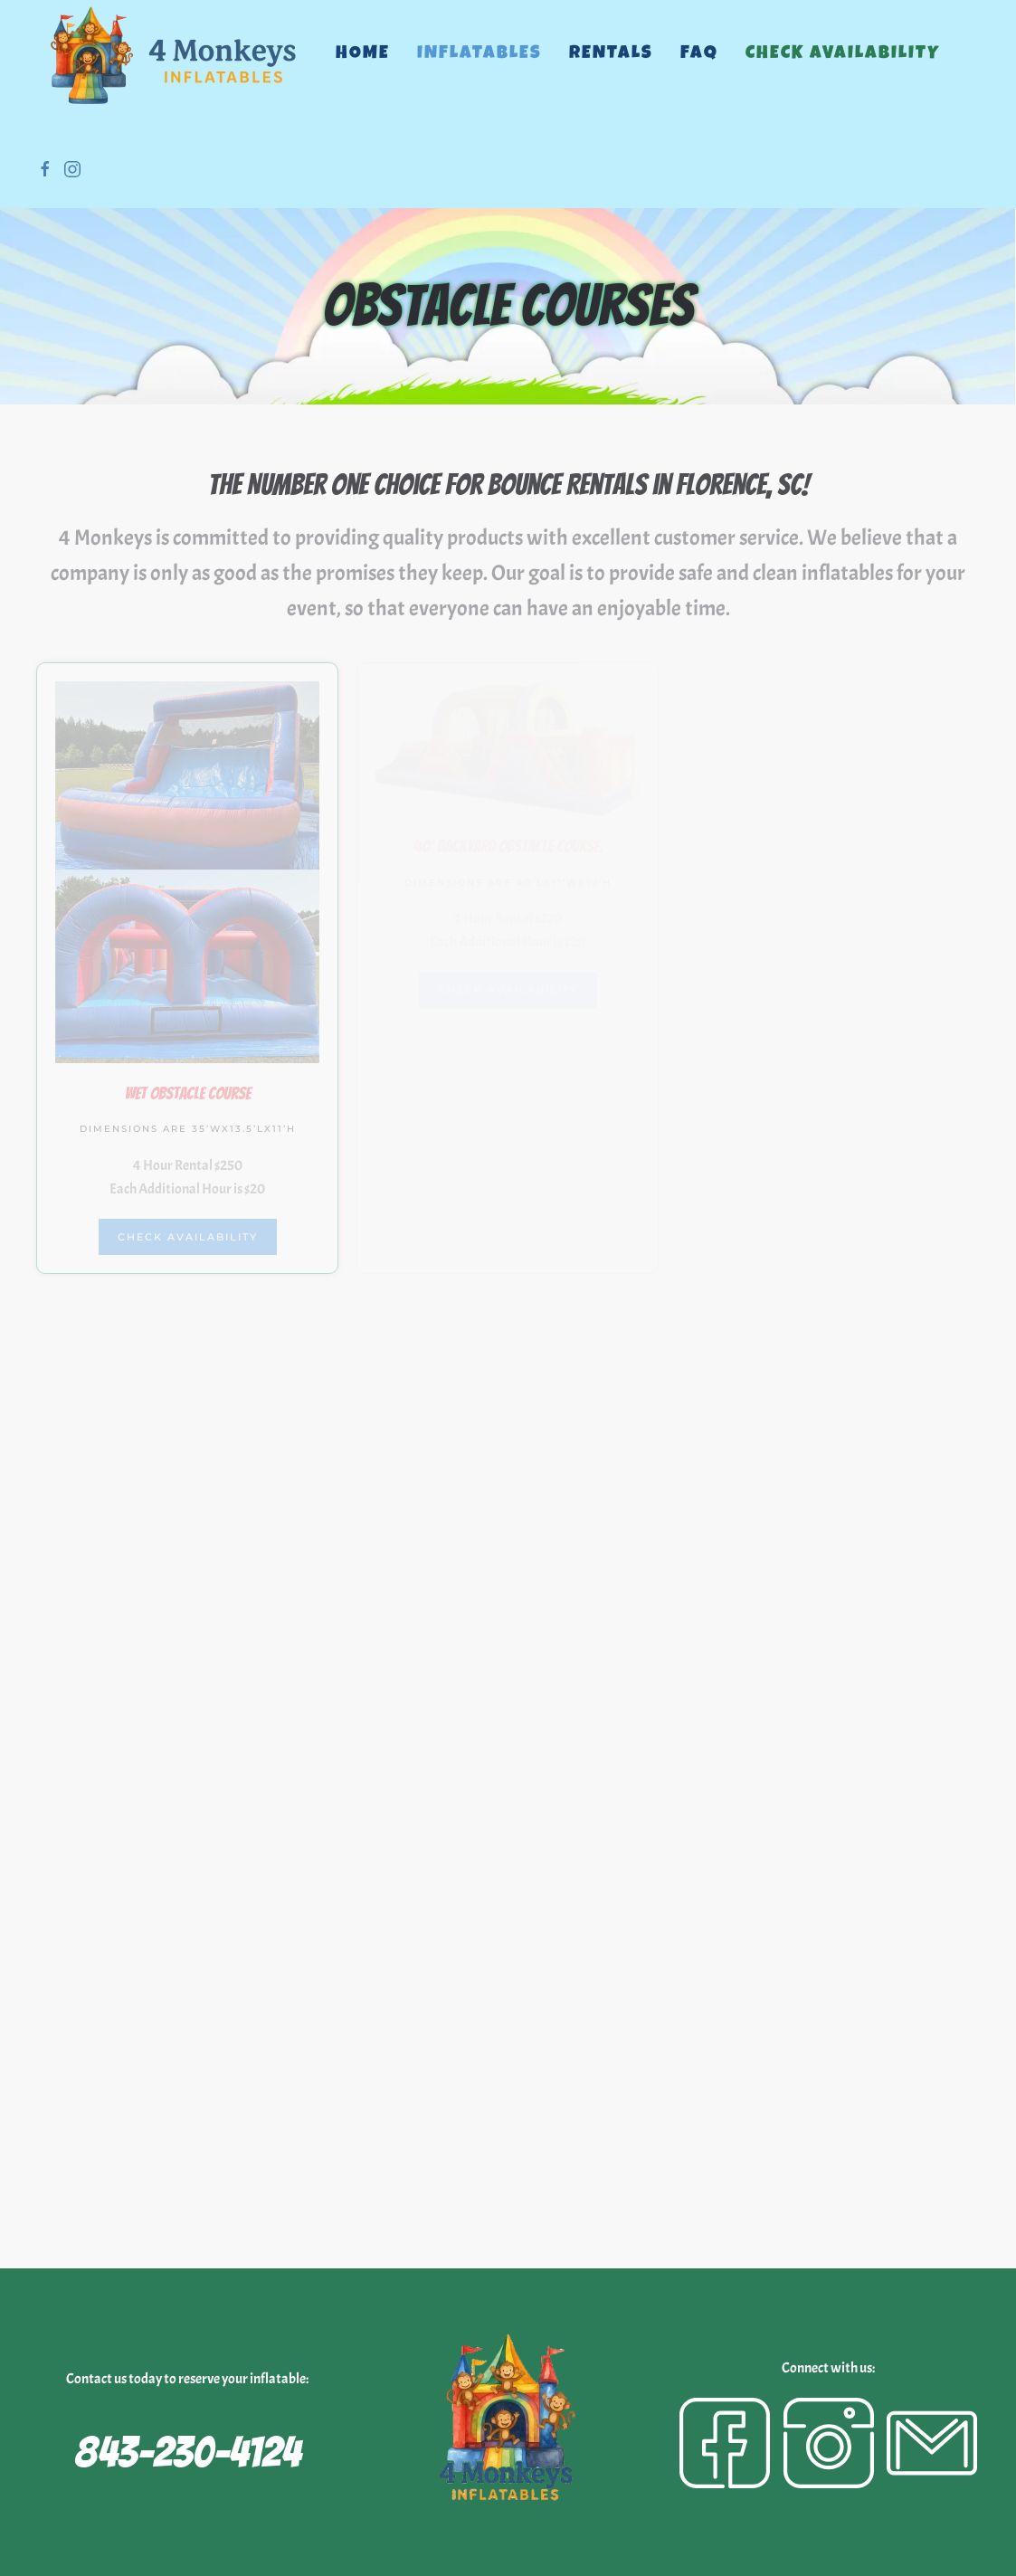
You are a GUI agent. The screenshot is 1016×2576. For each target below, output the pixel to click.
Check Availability (842, 54)
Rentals (611, 54)
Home (363, 54)
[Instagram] (828, 2443)
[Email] (932, 2443)
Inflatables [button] (479, 54)
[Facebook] (725, 2443)
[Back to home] (172, 54)
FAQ (699, 54)
